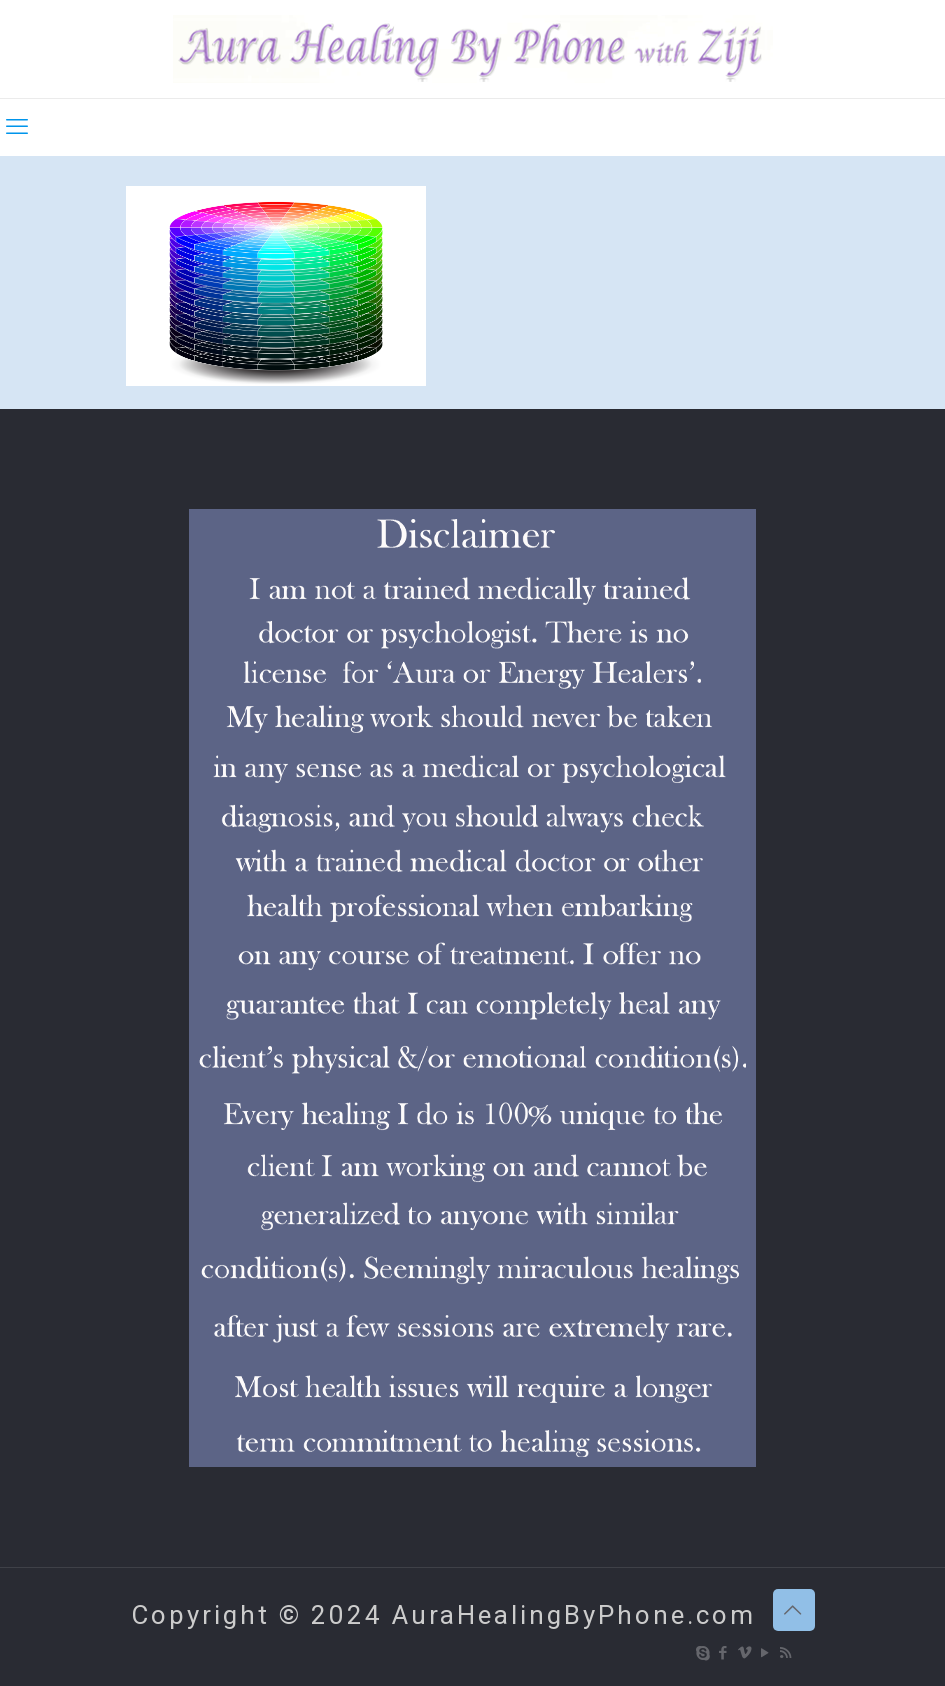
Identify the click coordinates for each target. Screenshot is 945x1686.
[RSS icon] (787, 1653)
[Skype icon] (703, 1653)
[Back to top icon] (794, 1610)
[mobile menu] (17, 127)
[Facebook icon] (724, 1653)
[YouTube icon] (766, 1653)
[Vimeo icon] (745, 1653)
